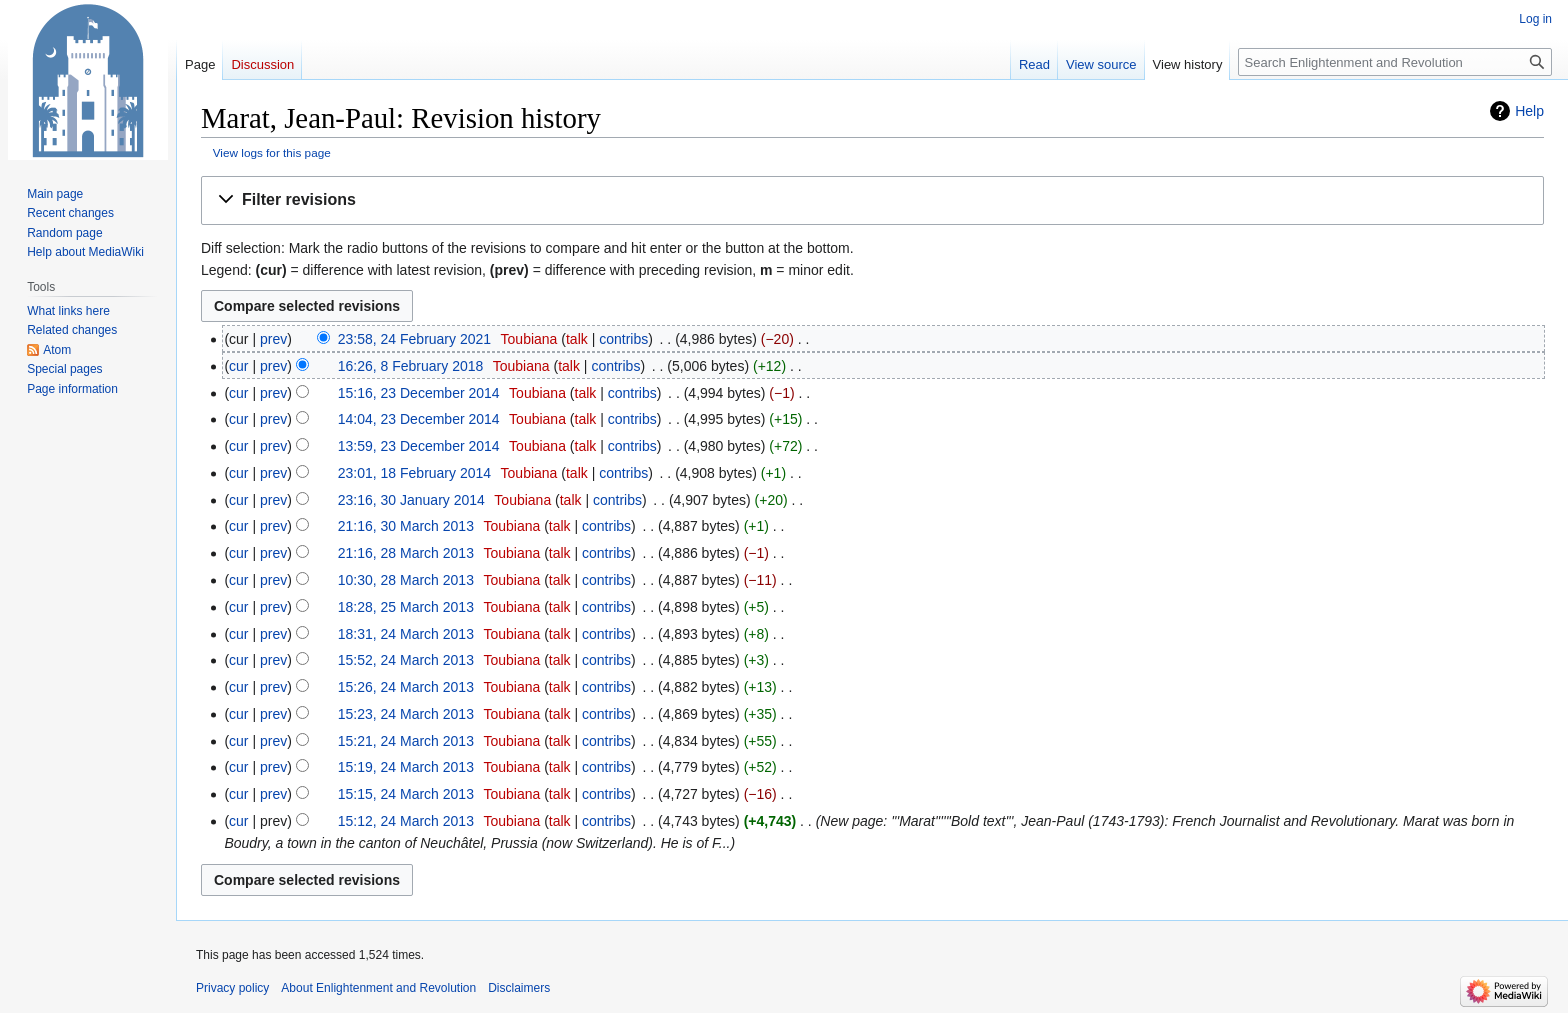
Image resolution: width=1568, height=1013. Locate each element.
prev (273, 339)
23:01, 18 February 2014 (414, 473)
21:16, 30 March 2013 (406, 526)
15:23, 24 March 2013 (406, 714)
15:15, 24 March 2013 (406, 794)
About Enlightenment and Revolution (378, 988)
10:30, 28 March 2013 (406, 580)
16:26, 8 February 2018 (411, 366)
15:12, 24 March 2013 (406, 821)
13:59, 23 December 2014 (419, 446)
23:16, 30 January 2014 (411, 500)
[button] (872, 200)
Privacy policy (232, 988)
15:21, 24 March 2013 (406, 741)
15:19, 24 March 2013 (406, 767)
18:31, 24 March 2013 (406, 634)
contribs (623, 339)
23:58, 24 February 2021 (414, 339)
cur (238, 366)
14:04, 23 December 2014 (419, 419)
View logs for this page (272, 152)
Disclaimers (519, 988)
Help (1529, 111)
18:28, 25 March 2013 (406, 607)
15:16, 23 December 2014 (419, 393)
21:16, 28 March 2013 (406, 553)
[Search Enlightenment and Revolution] (1395, 62)
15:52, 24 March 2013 (406, 660)
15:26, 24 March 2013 (406, 687)
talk (577, 339)
